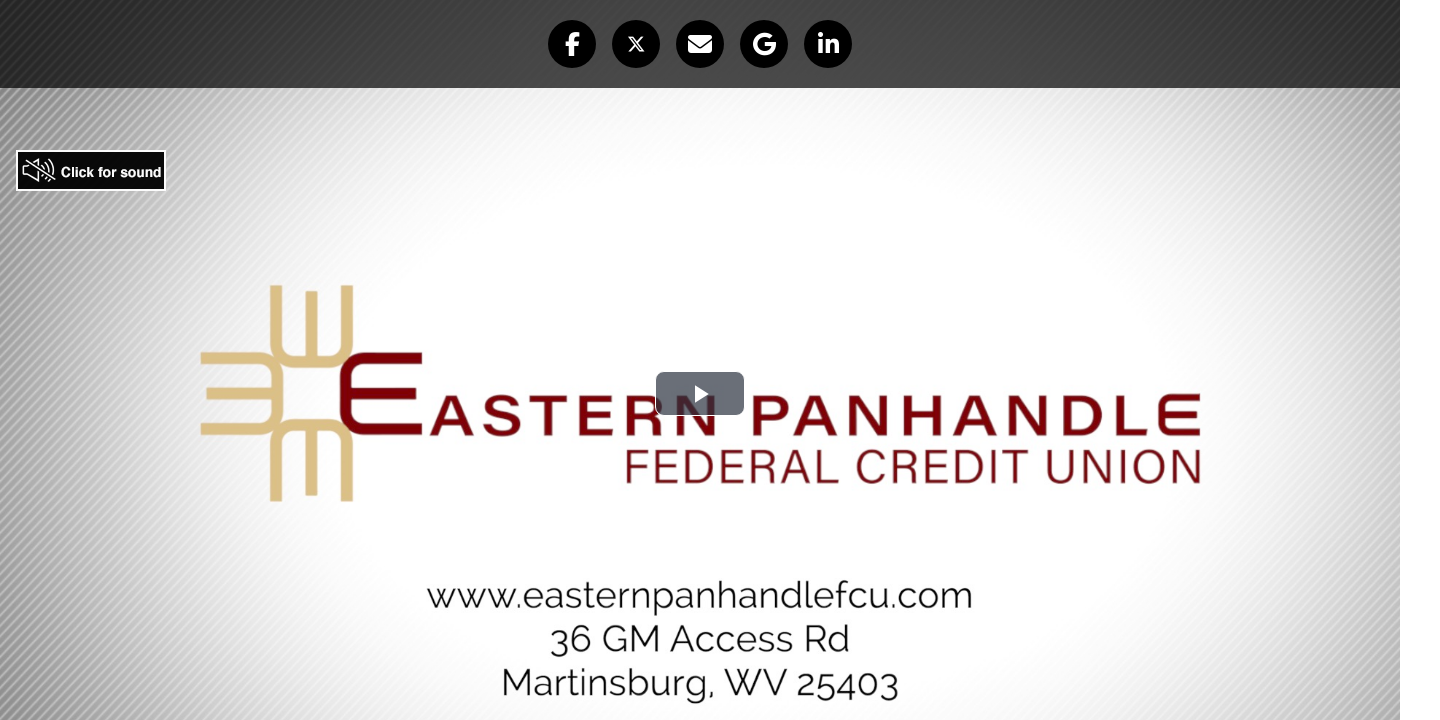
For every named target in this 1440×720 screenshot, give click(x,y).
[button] (572, 44)
